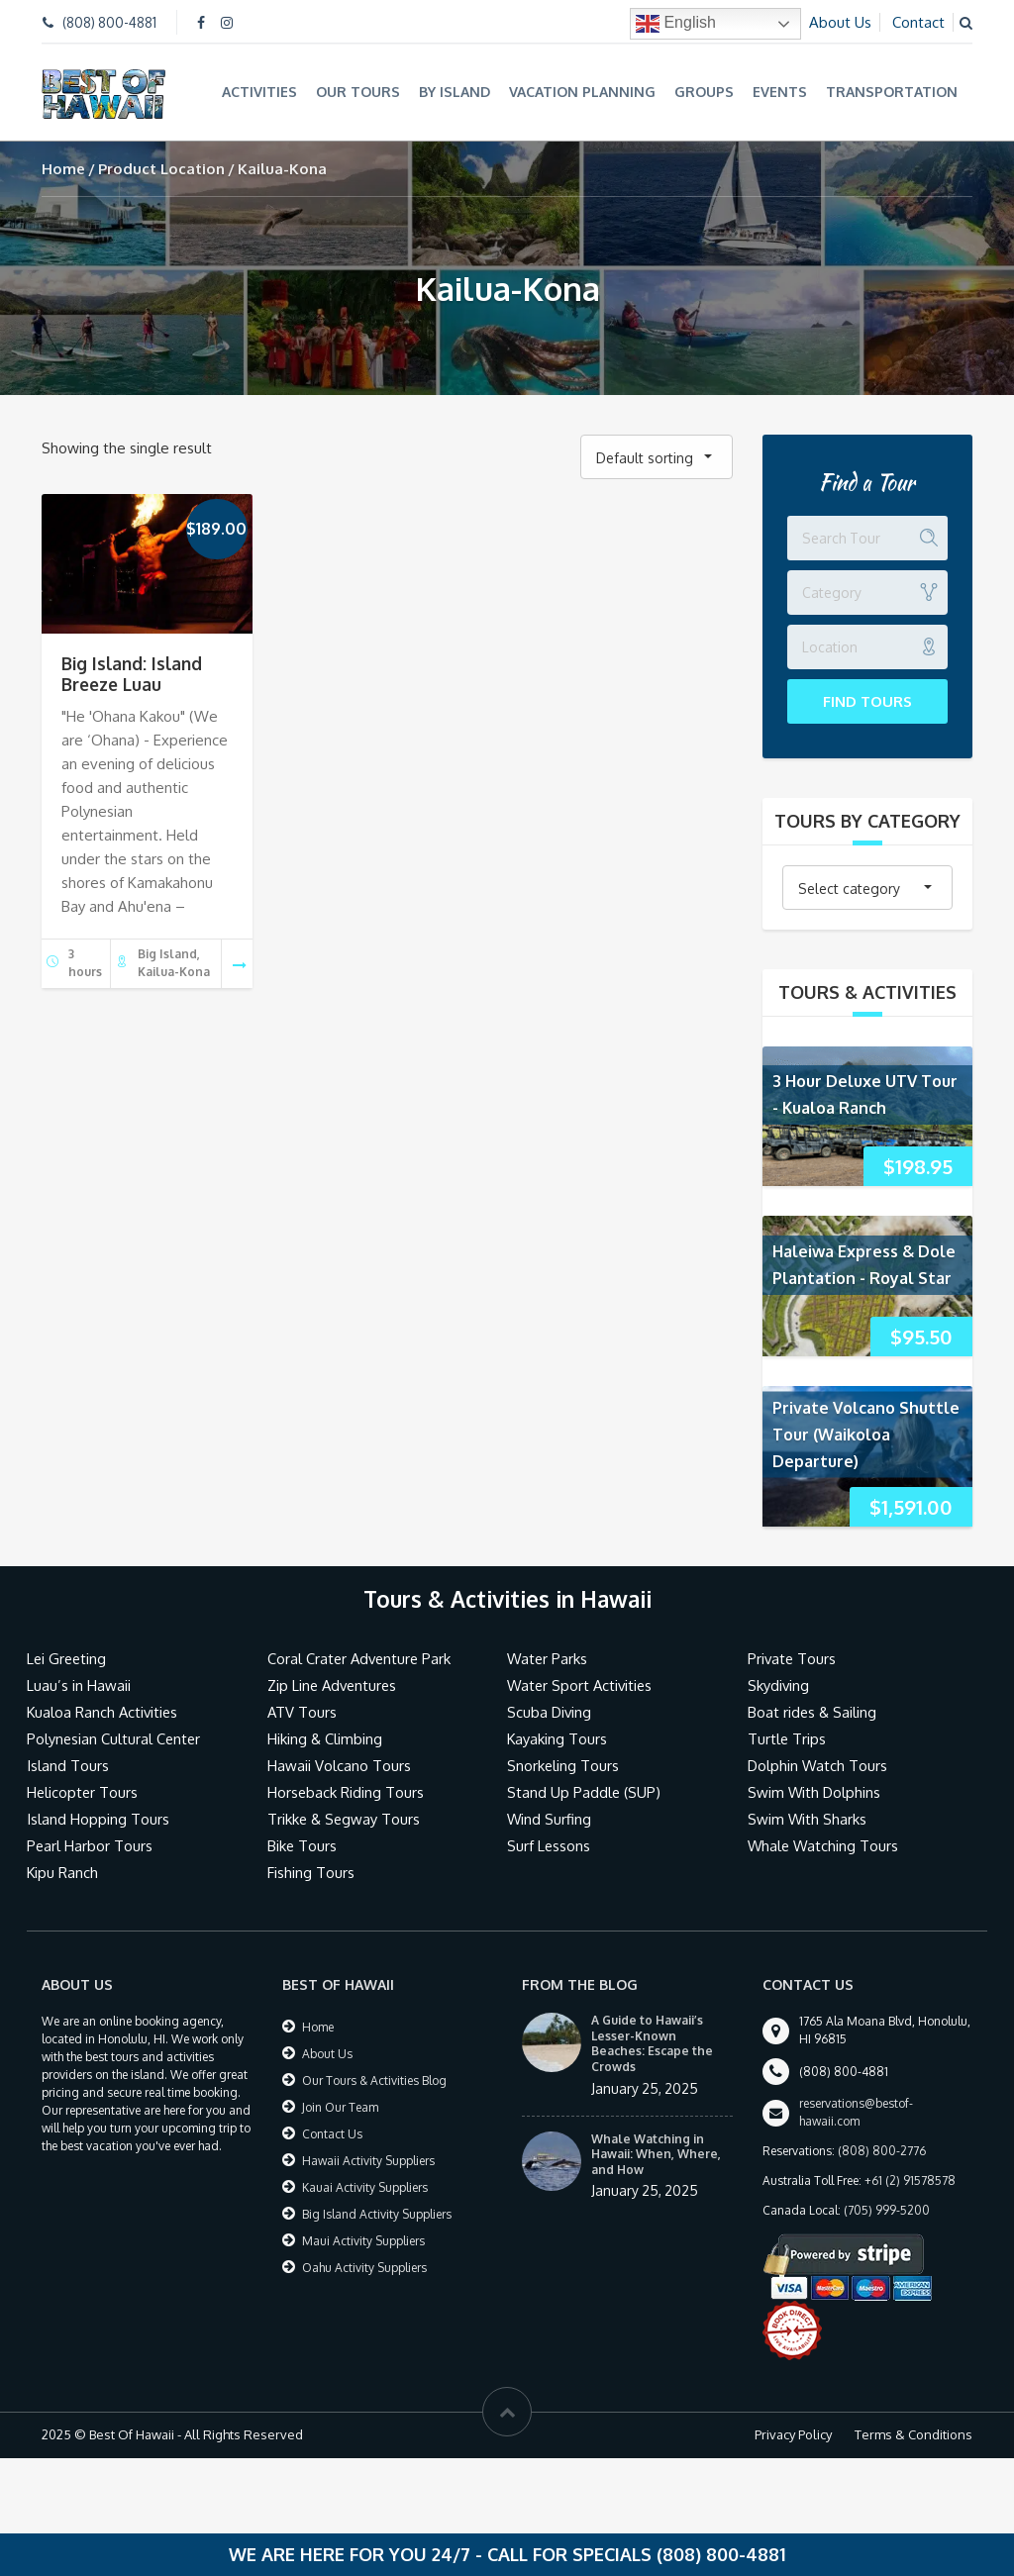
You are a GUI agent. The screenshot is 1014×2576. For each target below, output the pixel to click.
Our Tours (358, 91)
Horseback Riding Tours (346, 1791)
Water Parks (548, 1657)
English (676, 24)
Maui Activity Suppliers (363, 2239)
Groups (704, 91)
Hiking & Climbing (325, 1738)
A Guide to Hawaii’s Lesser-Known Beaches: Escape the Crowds (652, 2042)
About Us (840, 22)
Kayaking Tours (557, 1738)
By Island (454, 91)
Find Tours (867, 699)
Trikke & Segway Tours (345, 1818)
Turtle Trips (787, 1738)
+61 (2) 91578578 (910, 2179)
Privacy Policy (793, 2433)
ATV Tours (302, 1711)
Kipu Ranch (63, 1871)
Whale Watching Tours (824, 1844)
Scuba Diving (550, 1711)
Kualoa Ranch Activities (104, 1711)
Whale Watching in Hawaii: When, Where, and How (656, 2152)
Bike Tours (302, 1844)
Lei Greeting (68, 1657)
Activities (259, 91)
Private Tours (793, 1657)
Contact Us (332, 2133)
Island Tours (68, 1764)
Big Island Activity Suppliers (377, 2213)
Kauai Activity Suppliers (365, 2186)
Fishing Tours (311, 1871)
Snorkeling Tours (563, 1764)
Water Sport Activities (582, 1684)
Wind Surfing (549, 1818)
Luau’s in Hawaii (79, 1684)
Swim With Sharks (807, 1818)
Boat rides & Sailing (813, 1711)
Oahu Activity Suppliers (364, 2266)
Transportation (892, 91)
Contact (918, 22)
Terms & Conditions (913, 2433)
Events (780, 91)
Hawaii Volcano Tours (339, 1764)
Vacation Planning (582, 91)
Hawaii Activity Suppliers (368, 2159)
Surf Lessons (549, 1844)
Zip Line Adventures (334, 1684)
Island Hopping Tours (98, 1818)
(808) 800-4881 (109, 22)
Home (63, 166)
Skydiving (779, 1684)
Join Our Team (340, 2106)
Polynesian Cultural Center (115, 1738)
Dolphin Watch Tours (818, 1764)
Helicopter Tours (83, 1791)
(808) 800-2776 (882, 2149)
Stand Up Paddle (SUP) (584, 1791)
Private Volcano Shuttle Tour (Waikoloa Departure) (866, 1432)
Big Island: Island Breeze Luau (131, 672)
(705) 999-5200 (887, 2209)
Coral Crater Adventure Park (361, 1657)
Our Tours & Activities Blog (374, 2079)
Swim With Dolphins (815, 1791)
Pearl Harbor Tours (90, 1844)
